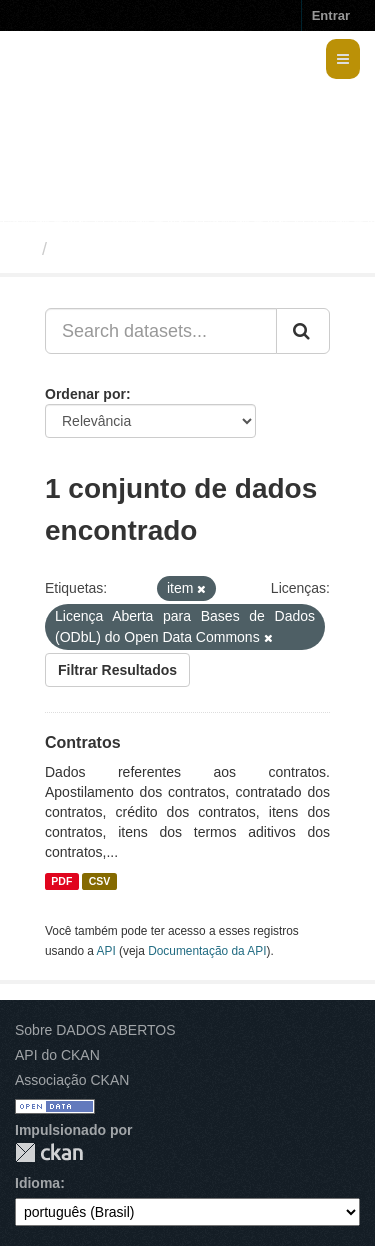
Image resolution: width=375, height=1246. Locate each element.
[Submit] (303, 331)
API (106, 951)
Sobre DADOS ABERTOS (95, 1030)
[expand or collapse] (343, 59)
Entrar (331, 15)
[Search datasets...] (161, 331)
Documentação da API (207, 951)
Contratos (83, 742)
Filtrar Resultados (117, 670)
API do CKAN (57, 1055)
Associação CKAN (72, 1080)
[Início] (23, 249)
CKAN (49, 1152)
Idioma (37, 1183)
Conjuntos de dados (143, 249)
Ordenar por (85, 394)
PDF (61, 881)
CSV (100, 881)
